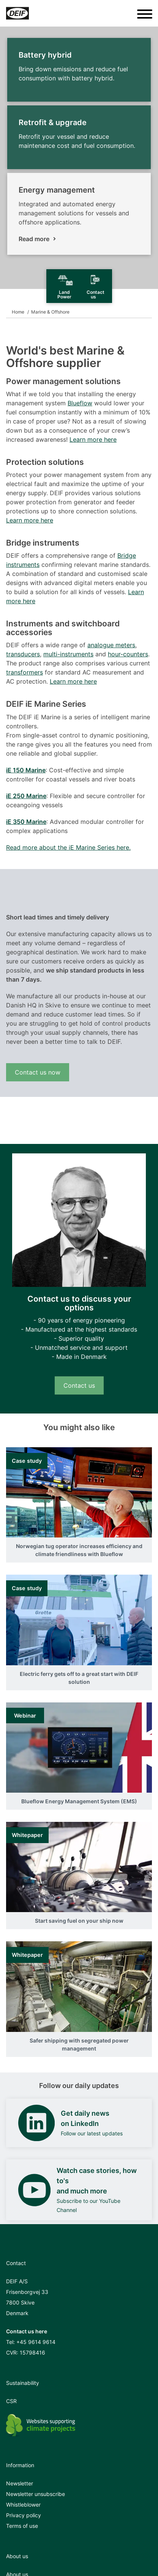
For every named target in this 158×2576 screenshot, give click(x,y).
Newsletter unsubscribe (35, 2494)
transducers (23, 654)
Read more (34, 239)
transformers (24, 672)
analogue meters (111, 645)
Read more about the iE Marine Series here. (68, 847)
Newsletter (19, 2483)
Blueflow (80, 403)
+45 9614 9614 (35, 2342)
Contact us (79, 1385)
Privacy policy (23, 2515)
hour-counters (128, 654)
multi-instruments (68, 654)
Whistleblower (23, 2504)
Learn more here (93, 439)
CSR (11, 2401)
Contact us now (37, 1072)
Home (18, 312)
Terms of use (22, 2526)
